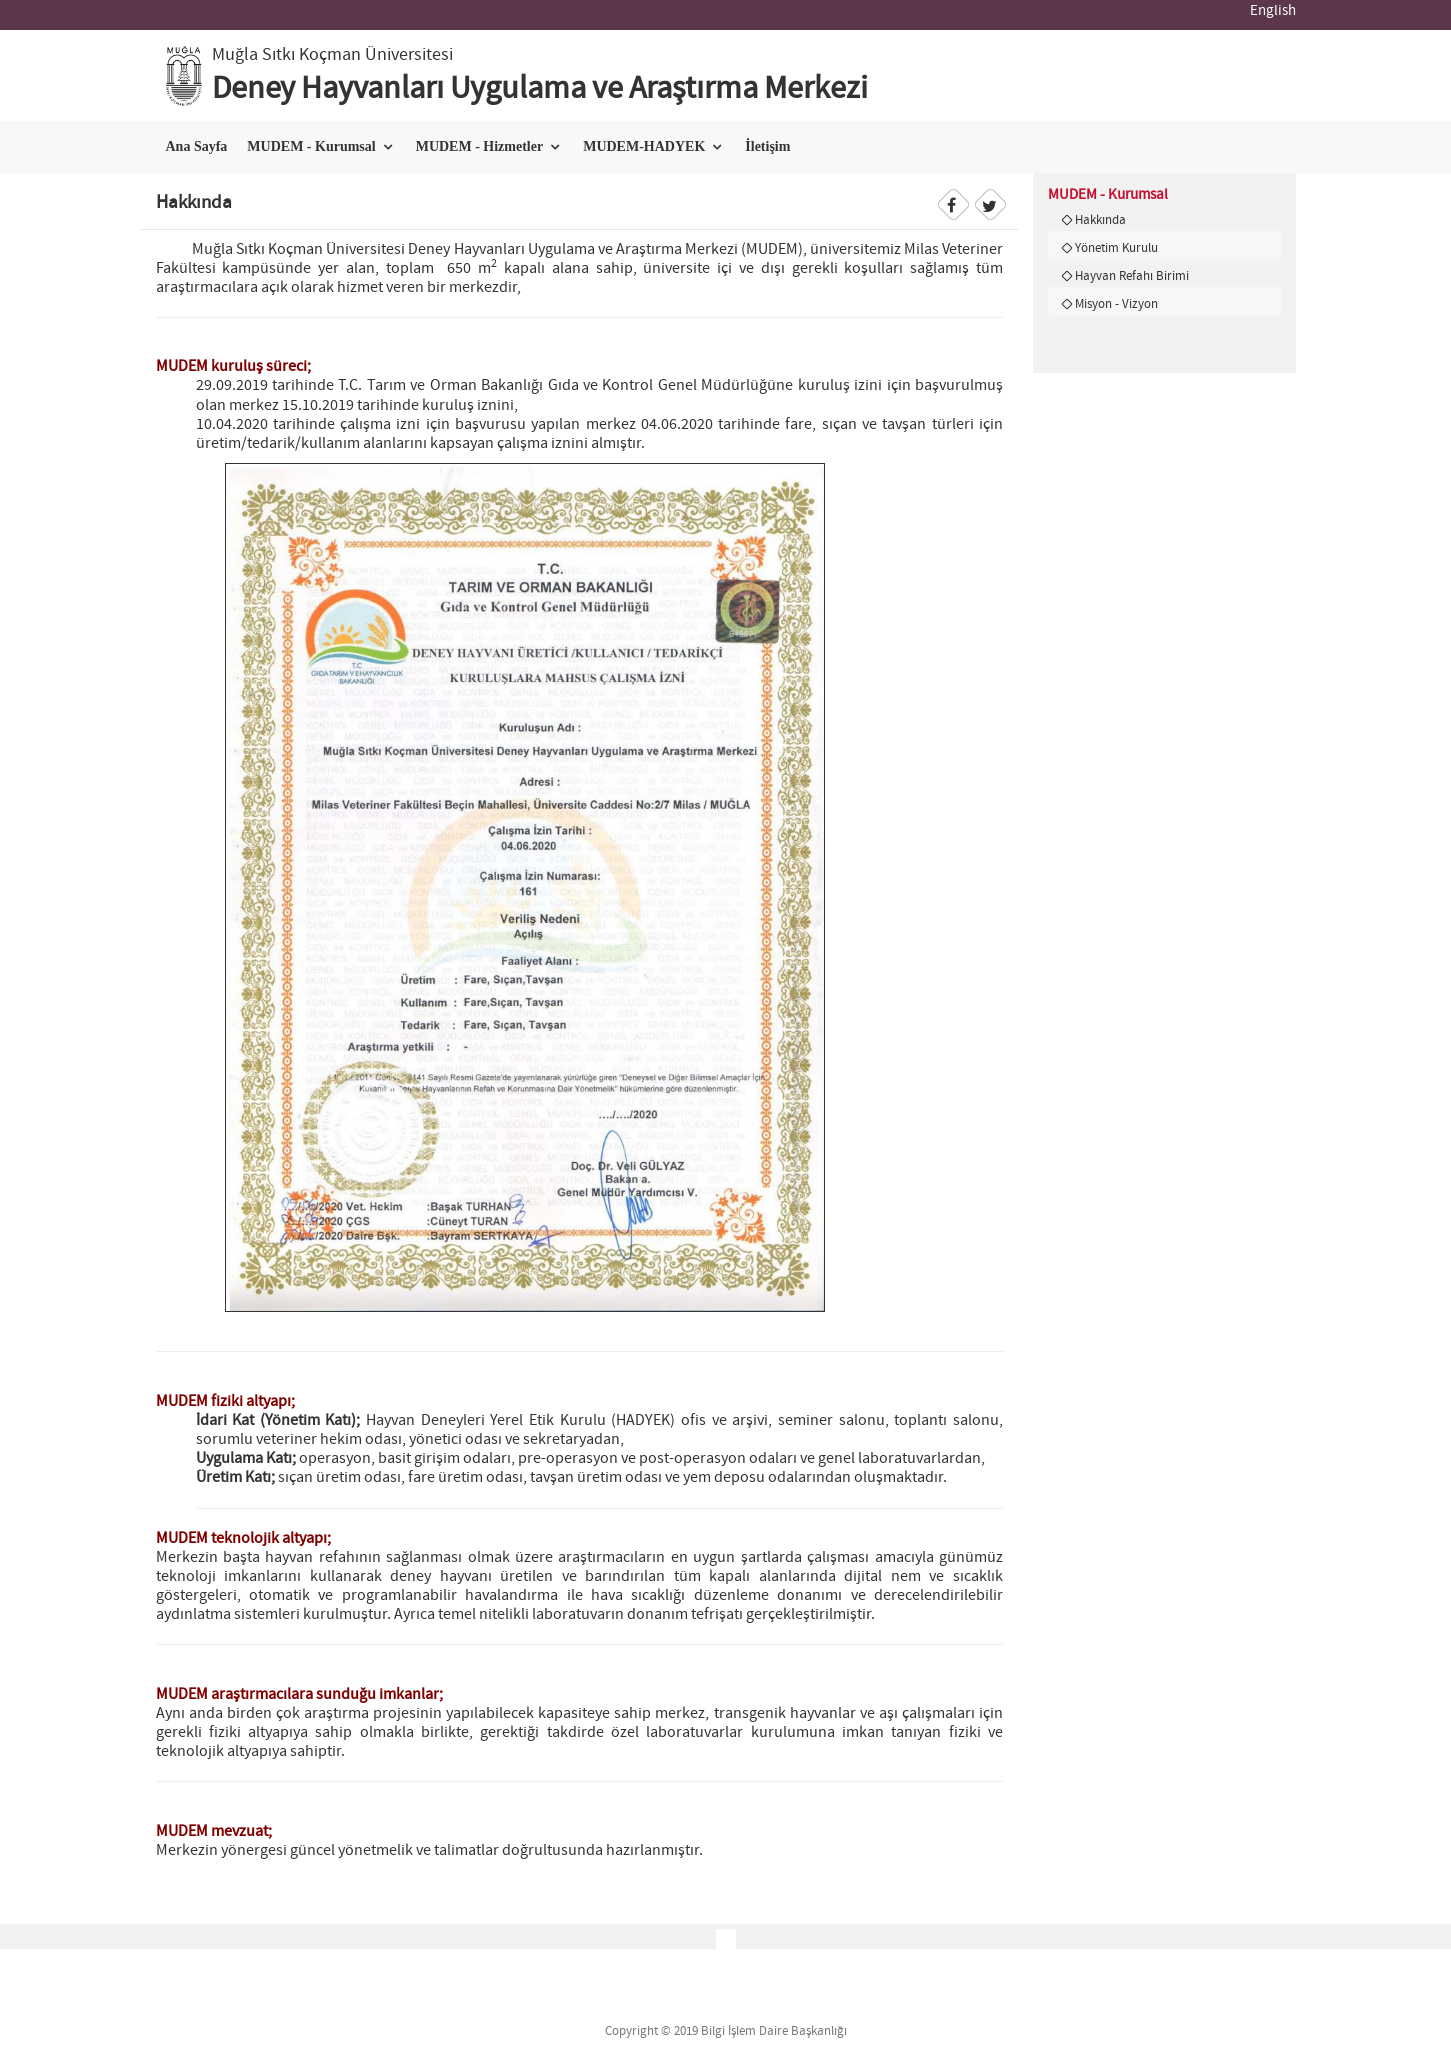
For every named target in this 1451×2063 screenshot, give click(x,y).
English (1273, 11)
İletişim (767, 146)
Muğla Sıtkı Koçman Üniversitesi (332, 55)
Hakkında (1100, 220)
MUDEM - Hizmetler (480, 146)
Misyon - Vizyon (1116, 304)
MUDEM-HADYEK (644, 146)
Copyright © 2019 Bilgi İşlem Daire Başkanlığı (726, 2031)
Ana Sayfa (197, 146)
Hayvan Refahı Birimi (1132, 276)
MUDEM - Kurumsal (311, 146)
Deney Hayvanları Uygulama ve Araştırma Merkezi (540, 89)
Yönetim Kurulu (1116, 248)
